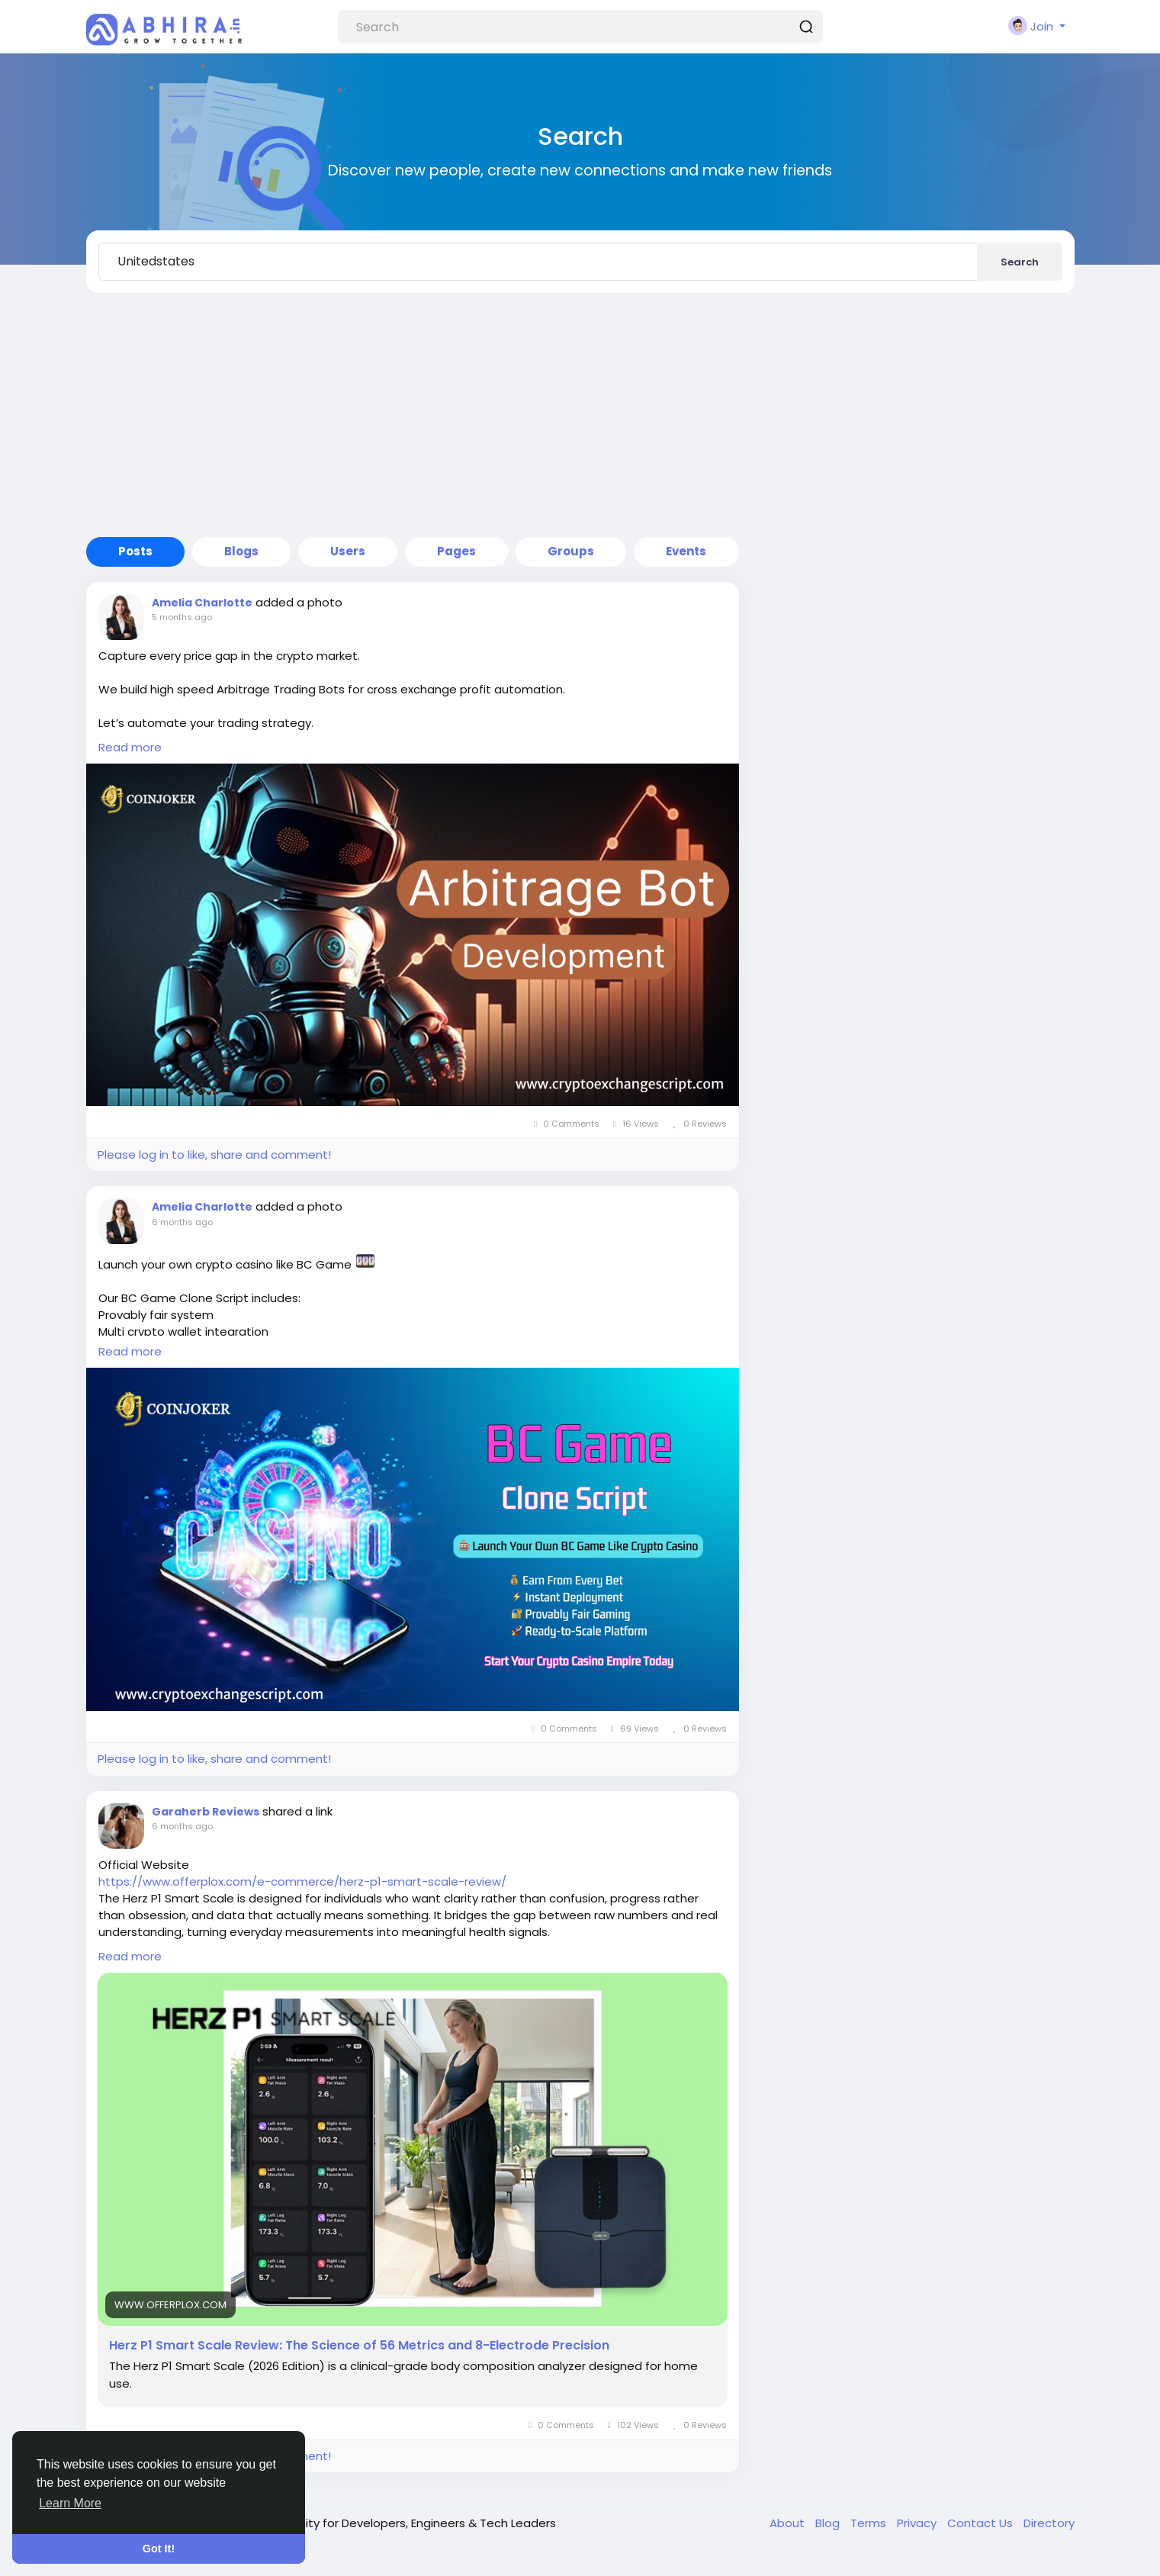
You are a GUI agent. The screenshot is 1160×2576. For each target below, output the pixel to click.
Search (1020, 262)
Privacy (918, 2523)
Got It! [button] (159, 2548)
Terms (869, 2523)
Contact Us (981, 2523)
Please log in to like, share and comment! (214, 1154)
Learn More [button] (70, 2503)
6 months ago (182, 1222)
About (789, 2523)
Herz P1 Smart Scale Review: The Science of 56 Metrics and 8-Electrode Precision (359, 2345)
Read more (130, 747)
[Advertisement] (580, 415)
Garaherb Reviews (205, 1811)
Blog (829, 2523)
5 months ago (182, 617)
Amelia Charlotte (202, 602)
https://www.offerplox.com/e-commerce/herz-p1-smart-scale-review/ (302, 1881)
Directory (1049, 2523)
